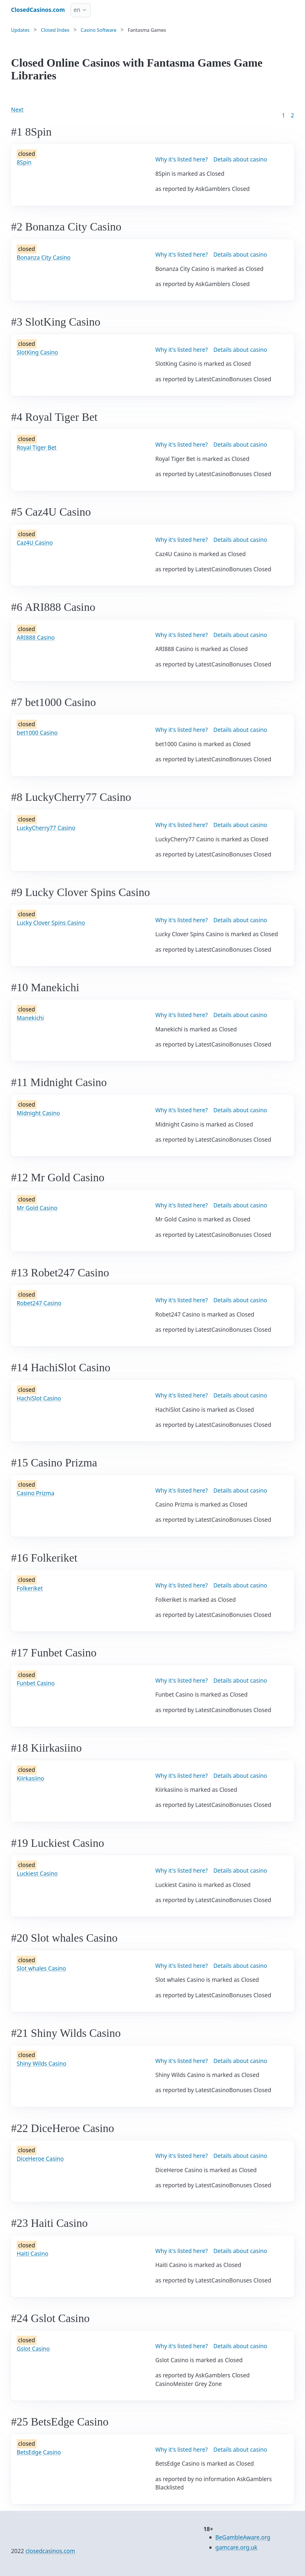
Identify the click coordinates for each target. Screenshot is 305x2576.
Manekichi (30, 1018)
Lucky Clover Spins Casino (51, 923)
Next (17, 110)
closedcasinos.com (50, 2551)
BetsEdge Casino (39, 2452)
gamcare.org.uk (236, 2547)
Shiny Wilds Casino (41, 2063)
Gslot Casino (33, 2349)
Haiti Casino (32, 2253)
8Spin (24, 162)
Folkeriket (30, 1588)
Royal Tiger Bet (37, 447)
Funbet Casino (36, 1683)
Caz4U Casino (35, 543)
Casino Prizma (35, 1493)
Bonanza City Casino (44, 257)
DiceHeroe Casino (40, 2159)
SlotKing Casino (37, 352)
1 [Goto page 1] (283, 115)
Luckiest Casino (37, 1873)
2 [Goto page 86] (292, 115)
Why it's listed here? (181, 159)
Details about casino (240, 159)
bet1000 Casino (37, 733)
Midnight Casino (38, 1113)
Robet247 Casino (39, 1303)
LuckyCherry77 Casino (46, 828)
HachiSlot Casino (39, 1398)
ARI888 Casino (36, 637)
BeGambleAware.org (242, 2537)
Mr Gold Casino (37, 1208)
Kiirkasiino (30, 1778)
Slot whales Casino (41, 1968)
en (77, 10)
